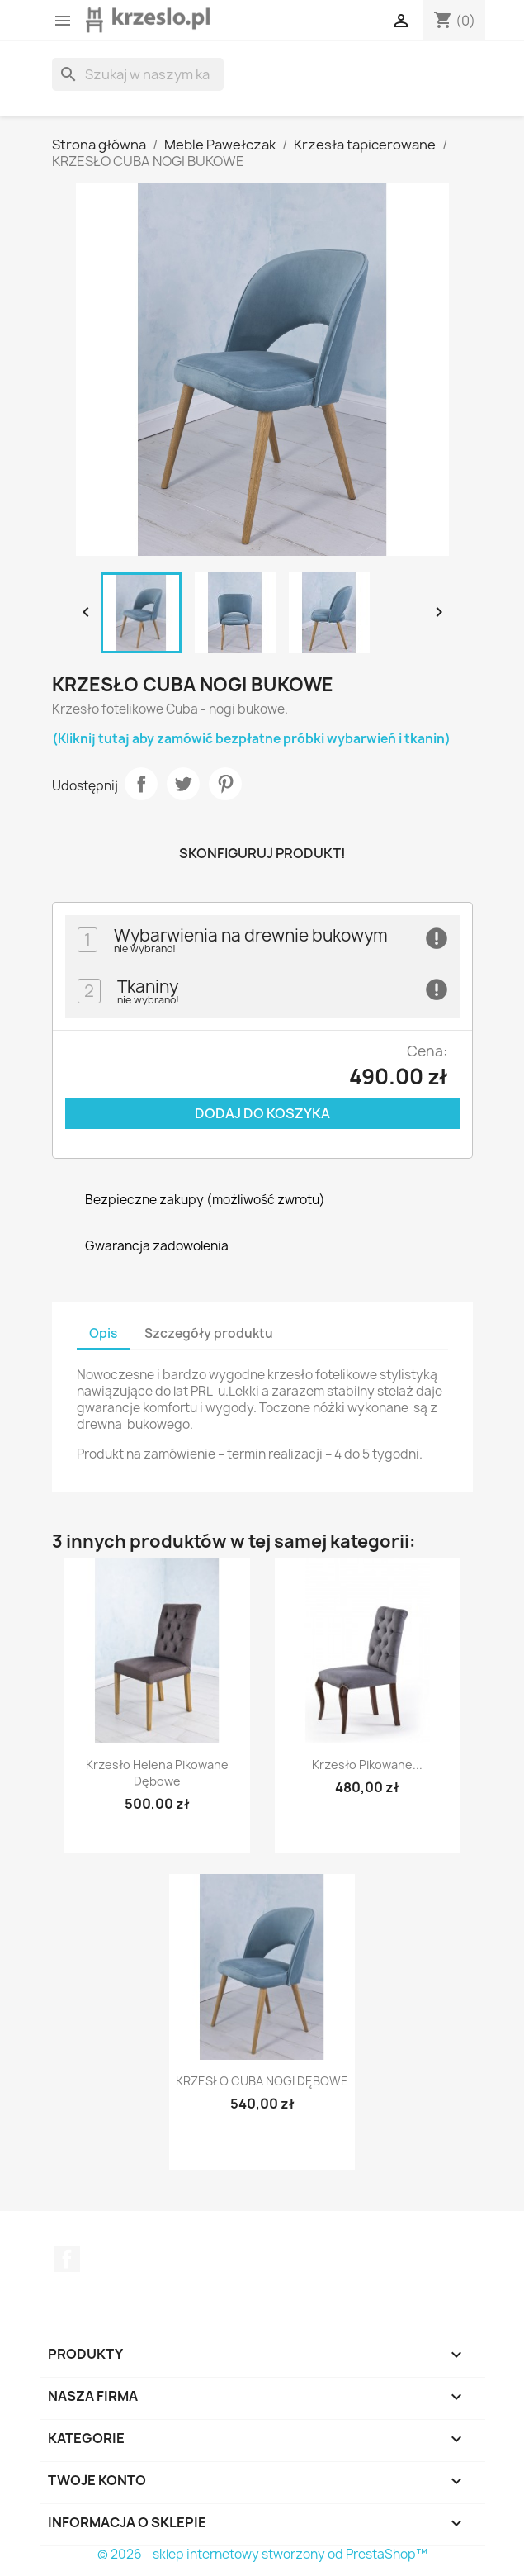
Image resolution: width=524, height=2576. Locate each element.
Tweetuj (183, 783)
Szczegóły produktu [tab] (208, 1333)
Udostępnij (141, 783)
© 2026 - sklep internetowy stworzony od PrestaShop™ (262, 2554)
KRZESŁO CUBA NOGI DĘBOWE (262, 2081)
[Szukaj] (138, 74)
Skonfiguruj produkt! (262, 853)
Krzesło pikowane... (367, 1764)
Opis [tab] (103, 1333)
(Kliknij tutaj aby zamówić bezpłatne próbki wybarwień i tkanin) (251, 738)
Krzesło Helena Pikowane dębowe (157, 1773)
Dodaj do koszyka (262, 1113)
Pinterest (225, 783)
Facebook (67, 2259)
